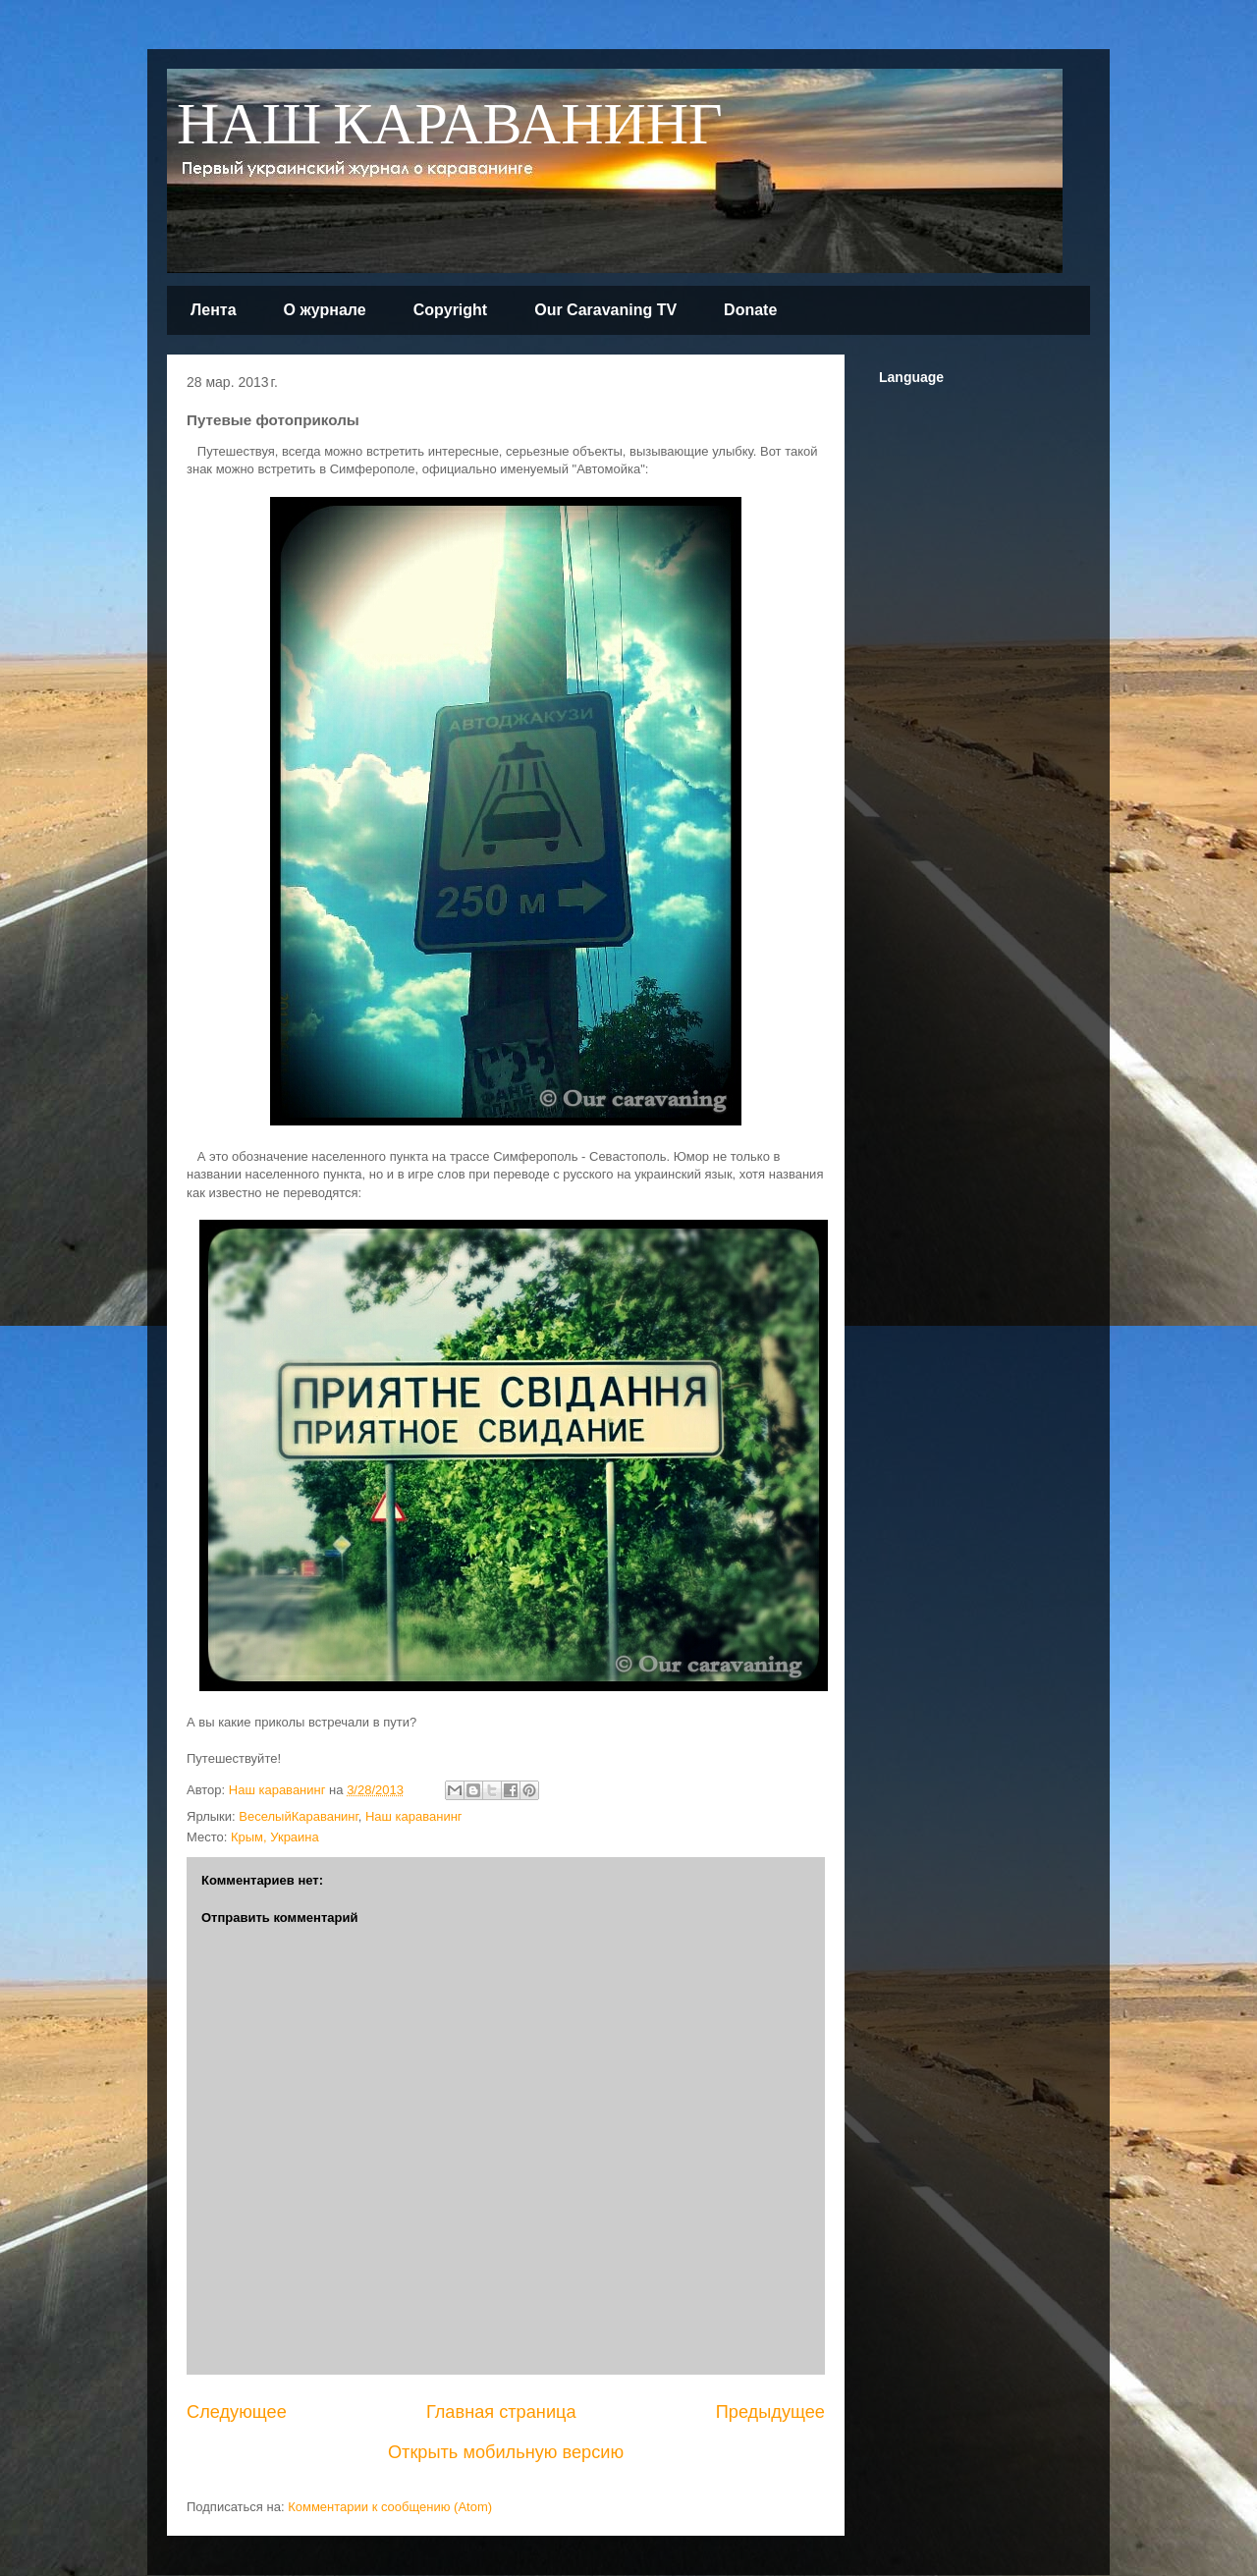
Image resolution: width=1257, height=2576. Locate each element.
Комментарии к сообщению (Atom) (390, 2506)
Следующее (237, 2412)
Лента (214, 309)
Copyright (450, 309)
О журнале (325, 309)
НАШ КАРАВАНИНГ (450, 126)
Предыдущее (770, 2412)
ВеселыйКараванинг (298, 1816)
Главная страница (501, 2412)
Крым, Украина (275, 1837)
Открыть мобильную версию (506, 2452)
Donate (750, 309)
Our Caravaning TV (605, 309)
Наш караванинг (414, 1816)
